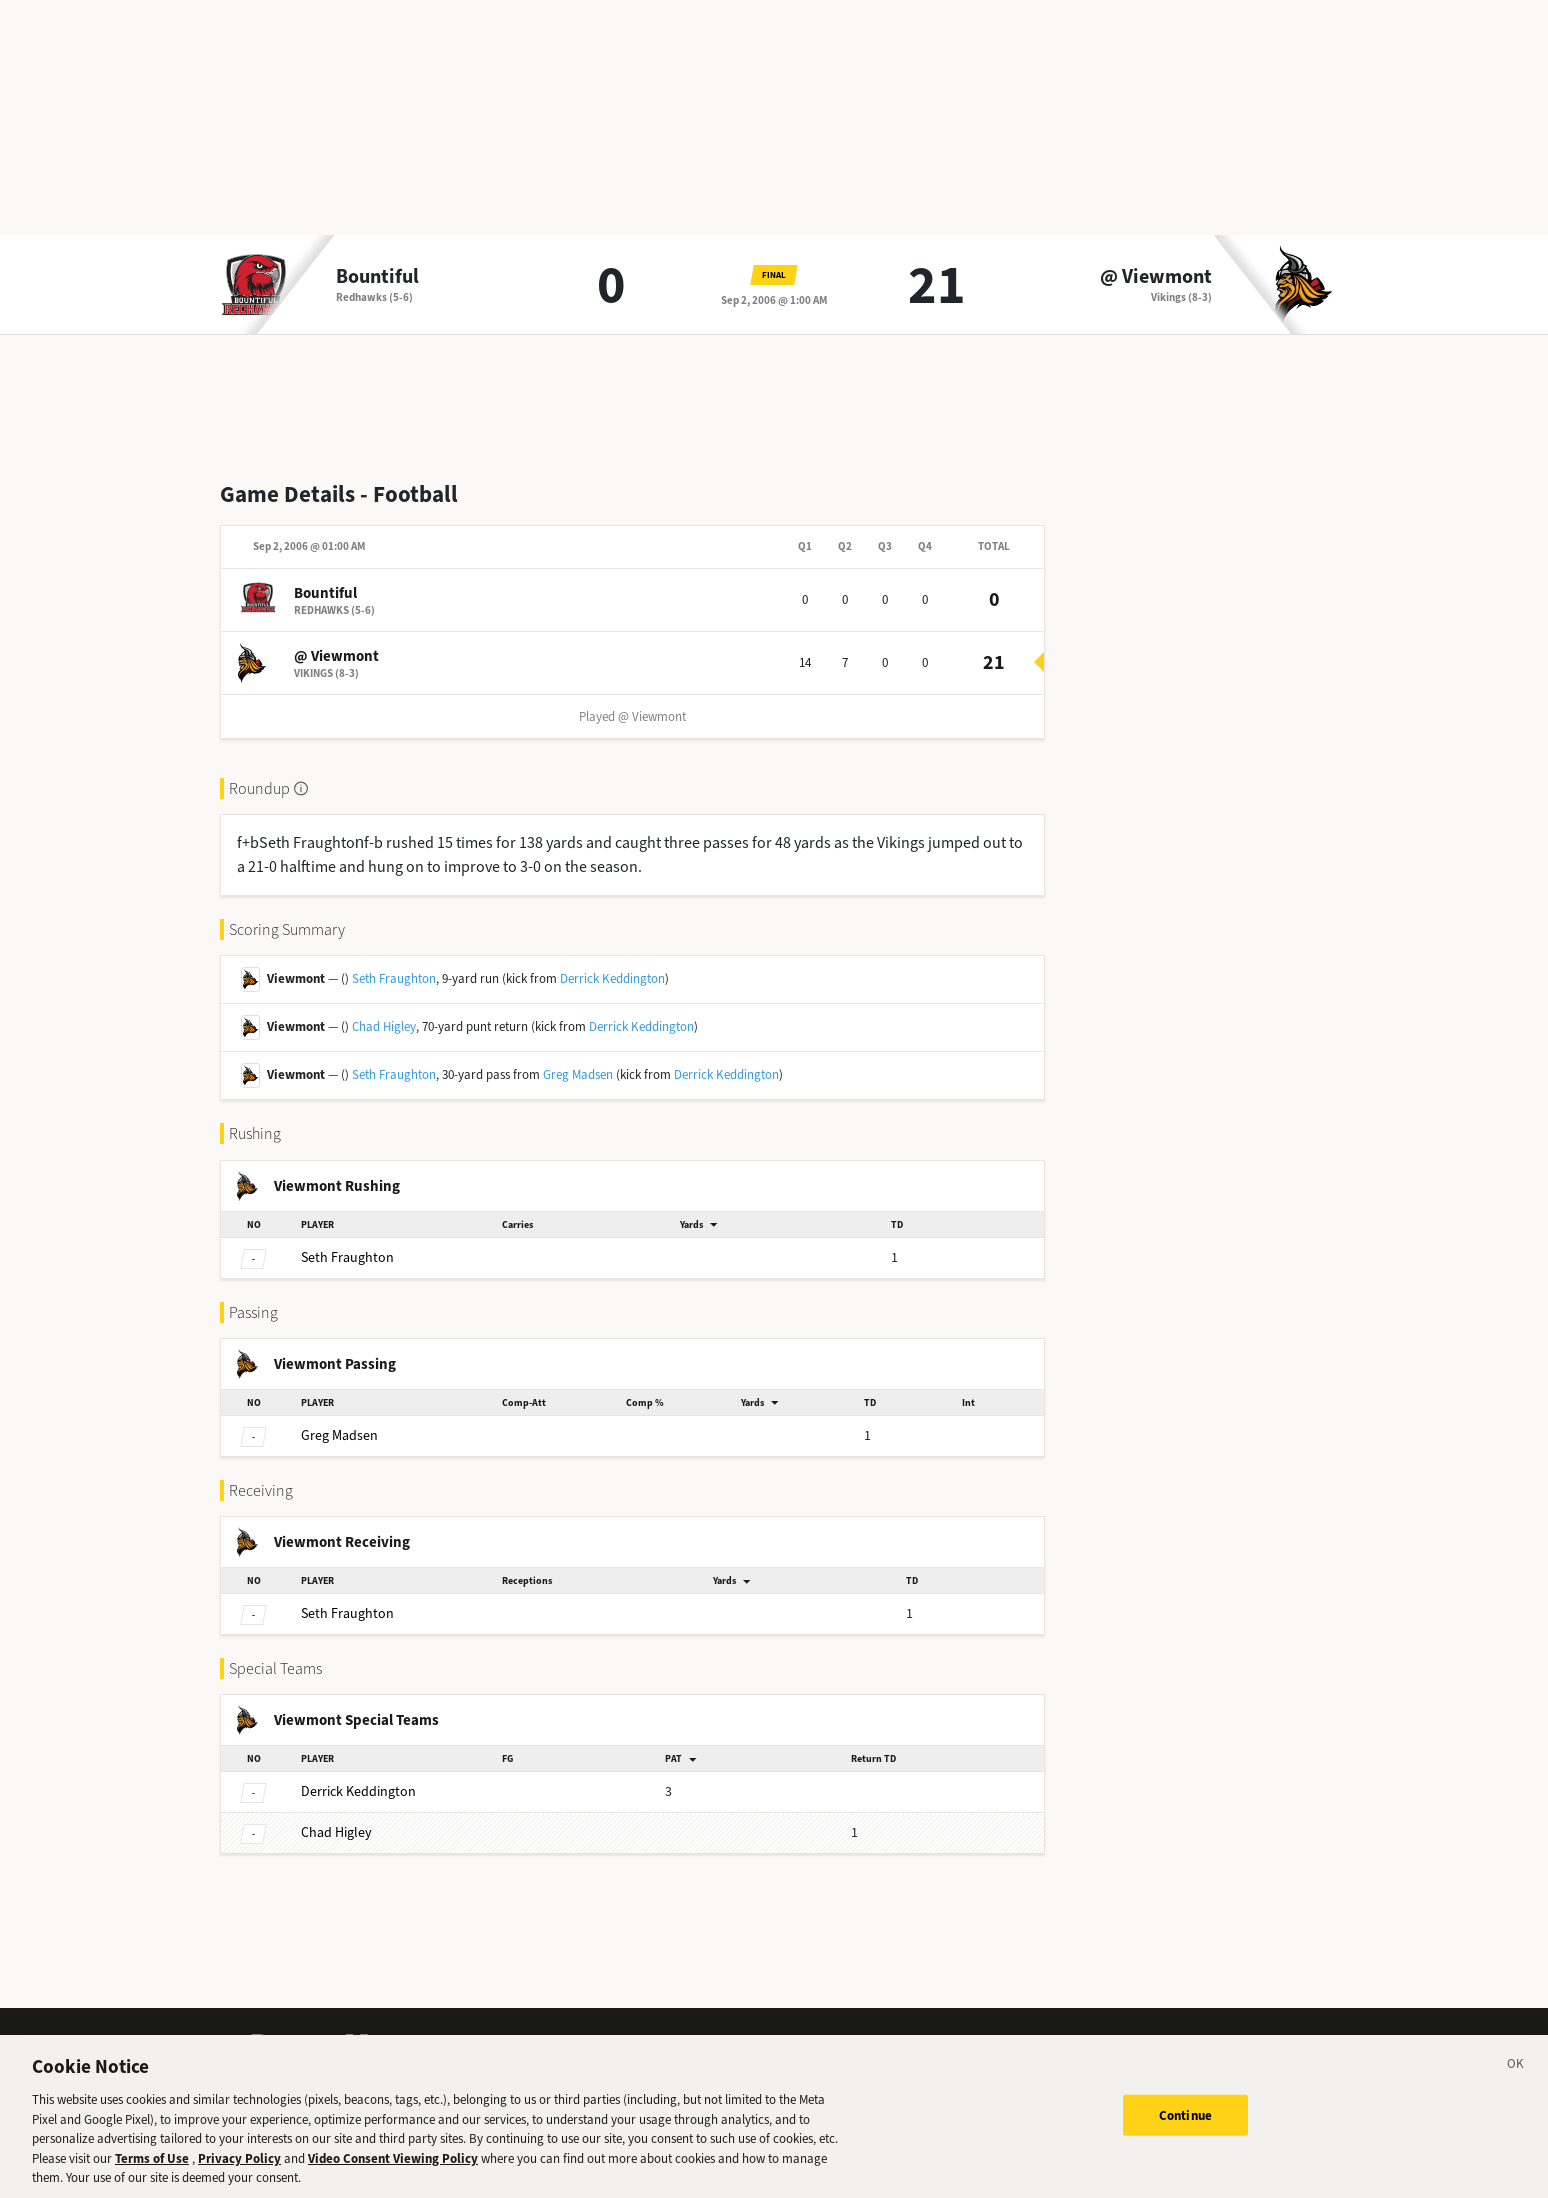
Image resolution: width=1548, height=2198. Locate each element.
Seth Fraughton (394, 978)
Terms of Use (152, 2179)
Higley (336, 1832)
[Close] (1516, 2089)
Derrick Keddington (612, 978)
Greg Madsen (578, 1074)
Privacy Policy (239, 2179)
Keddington (358, 1791)
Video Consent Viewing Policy (393, 2179)
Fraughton (347, 1257)
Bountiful (377, 277)
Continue (1185, 2136)
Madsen (339, 1435)
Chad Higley (384, 1026)
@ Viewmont (1156, 277)
